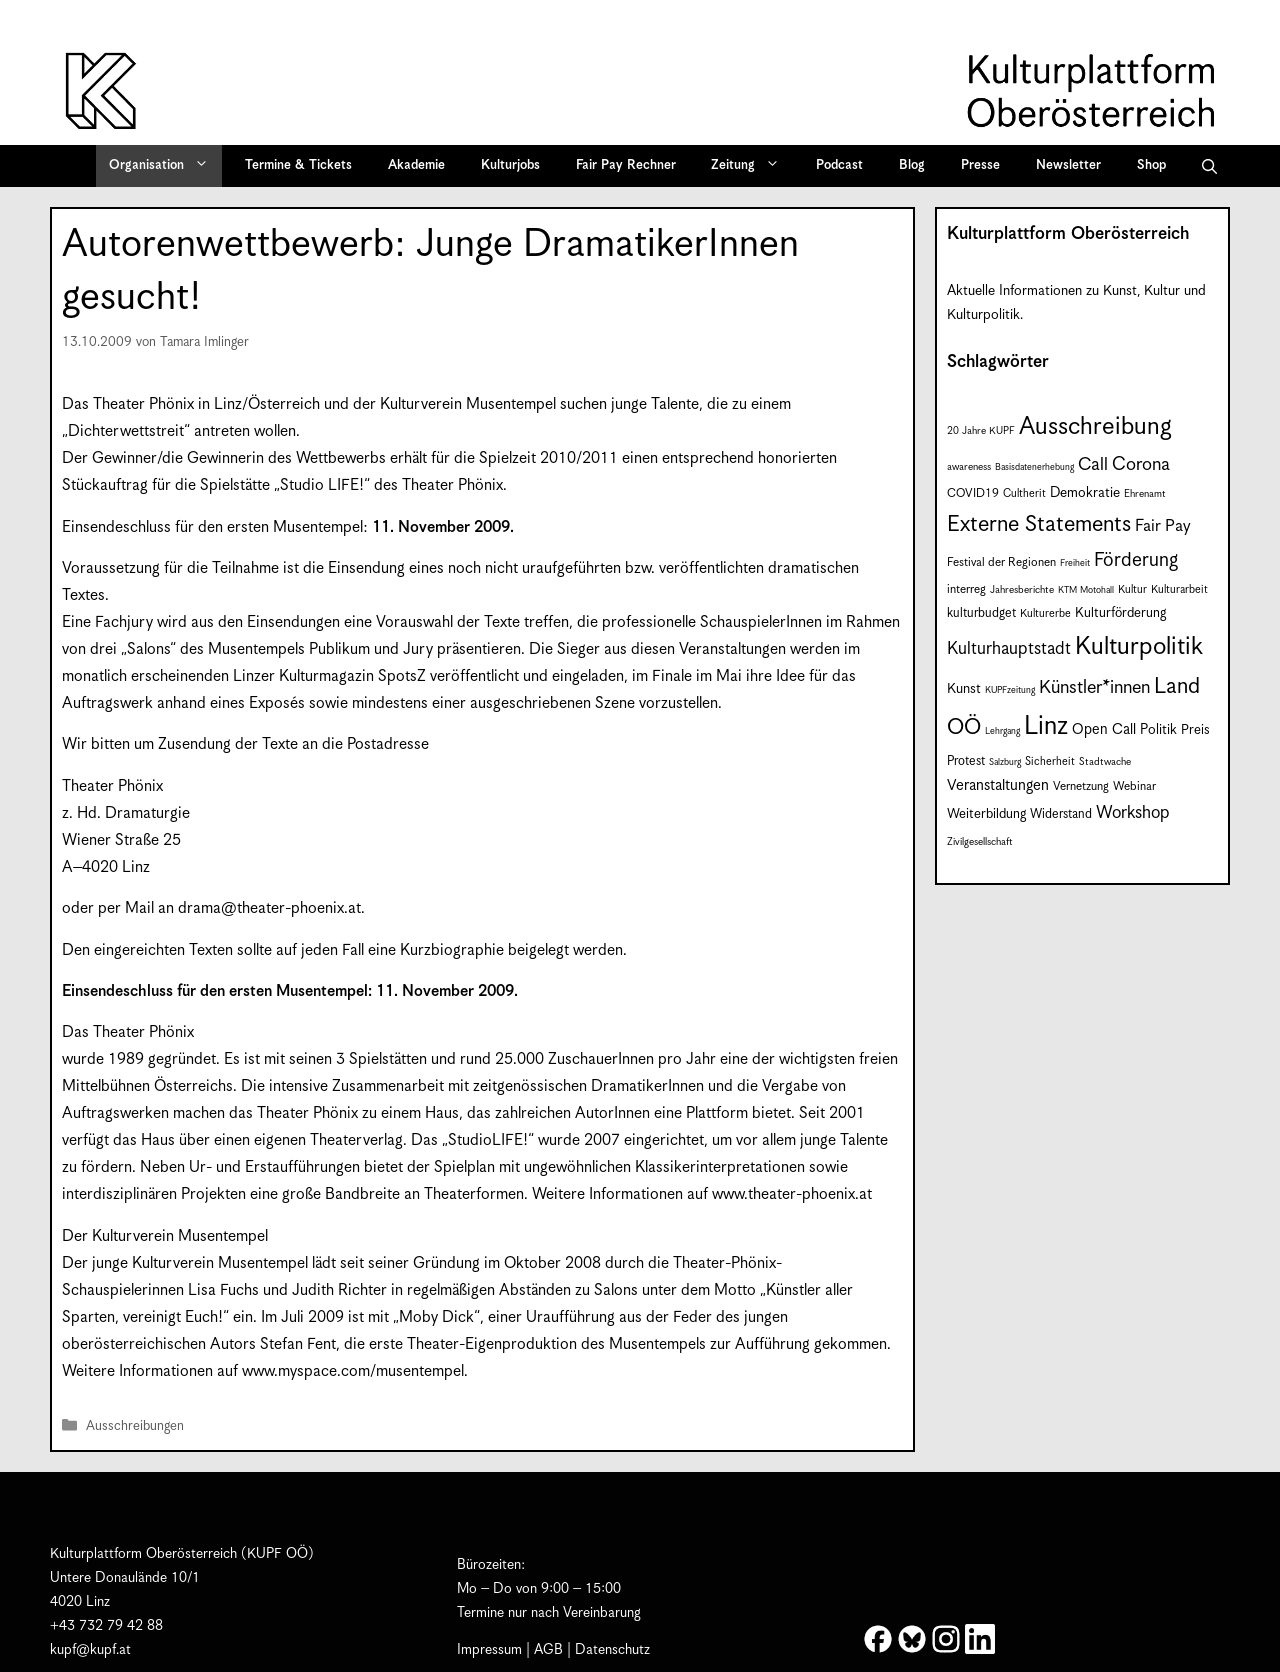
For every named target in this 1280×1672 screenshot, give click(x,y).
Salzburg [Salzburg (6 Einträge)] (1005, 762)
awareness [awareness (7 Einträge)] (969, 467)
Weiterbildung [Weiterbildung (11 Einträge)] (986, 814)
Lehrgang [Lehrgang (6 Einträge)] (1002, 731)
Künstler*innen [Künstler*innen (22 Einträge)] (1094, 687)
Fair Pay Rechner (626, 165)
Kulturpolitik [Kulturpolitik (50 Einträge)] (1139, 647)
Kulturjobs (510, 165)
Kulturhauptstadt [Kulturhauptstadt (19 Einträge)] (1009, 649)
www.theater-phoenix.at (792, 1194)
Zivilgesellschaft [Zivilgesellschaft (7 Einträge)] (980, 842)
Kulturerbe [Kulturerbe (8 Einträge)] (1045, 613)
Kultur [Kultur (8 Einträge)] (1132, 589)
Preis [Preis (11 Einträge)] (1195, 730)
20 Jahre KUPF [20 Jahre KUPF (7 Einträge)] (981, 431)
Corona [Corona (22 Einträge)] (1141, 464)
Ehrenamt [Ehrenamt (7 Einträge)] (1145, 494)
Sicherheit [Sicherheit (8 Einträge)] (1050, 761)
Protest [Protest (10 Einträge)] (966, 761)
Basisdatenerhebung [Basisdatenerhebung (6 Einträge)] (1034, 467)
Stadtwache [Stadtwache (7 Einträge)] (1105, 762)
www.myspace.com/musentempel (353, 1371)
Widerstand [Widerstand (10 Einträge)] (1061, 814)
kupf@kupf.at (90, 1650)
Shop (1151, 165)
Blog (912, 165)
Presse (980, 165)
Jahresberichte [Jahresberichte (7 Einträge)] (1022, 590)
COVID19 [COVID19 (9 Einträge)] (973, 493)
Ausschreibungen (135, 1427)
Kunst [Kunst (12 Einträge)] (964, 689)
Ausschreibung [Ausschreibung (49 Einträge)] (1095, 427)
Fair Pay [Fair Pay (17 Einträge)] (1163, 526)
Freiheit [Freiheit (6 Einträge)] (1075, 563)
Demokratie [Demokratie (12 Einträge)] (1085, 493)
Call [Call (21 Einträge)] (1093, 465)
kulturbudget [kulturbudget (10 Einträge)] (981, 613)
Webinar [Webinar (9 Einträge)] (1134, 786)
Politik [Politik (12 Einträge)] (1158, 730)
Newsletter (1068, 165)
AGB (548, 1650)
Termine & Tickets (298, 165)
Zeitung (752, 166)
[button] (1209, 166)
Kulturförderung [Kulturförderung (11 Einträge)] (1120, 613)
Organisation (165, 166)
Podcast (839, 165)
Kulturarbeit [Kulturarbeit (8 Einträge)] (1179, 589)
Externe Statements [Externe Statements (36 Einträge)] (1039, 524)
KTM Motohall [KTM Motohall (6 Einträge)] (1086, 590)
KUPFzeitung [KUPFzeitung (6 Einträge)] (1010, 690)
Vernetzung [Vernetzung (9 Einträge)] (1081, 786)
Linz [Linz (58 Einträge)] (1046, 726)
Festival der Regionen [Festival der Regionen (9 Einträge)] (1001, 562)
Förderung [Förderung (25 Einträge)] (1136, 560)
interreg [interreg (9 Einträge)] (966, 589)
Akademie (416, 165)
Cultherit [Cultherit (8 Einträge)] (1024, 493)
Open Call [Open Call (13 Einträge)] (1104, 729)
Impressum (489, 1650)
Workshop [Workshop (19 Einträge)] (1133, 813)
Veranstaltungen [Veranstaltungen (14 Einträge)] (998, 785)
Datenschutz (612, 1650)
